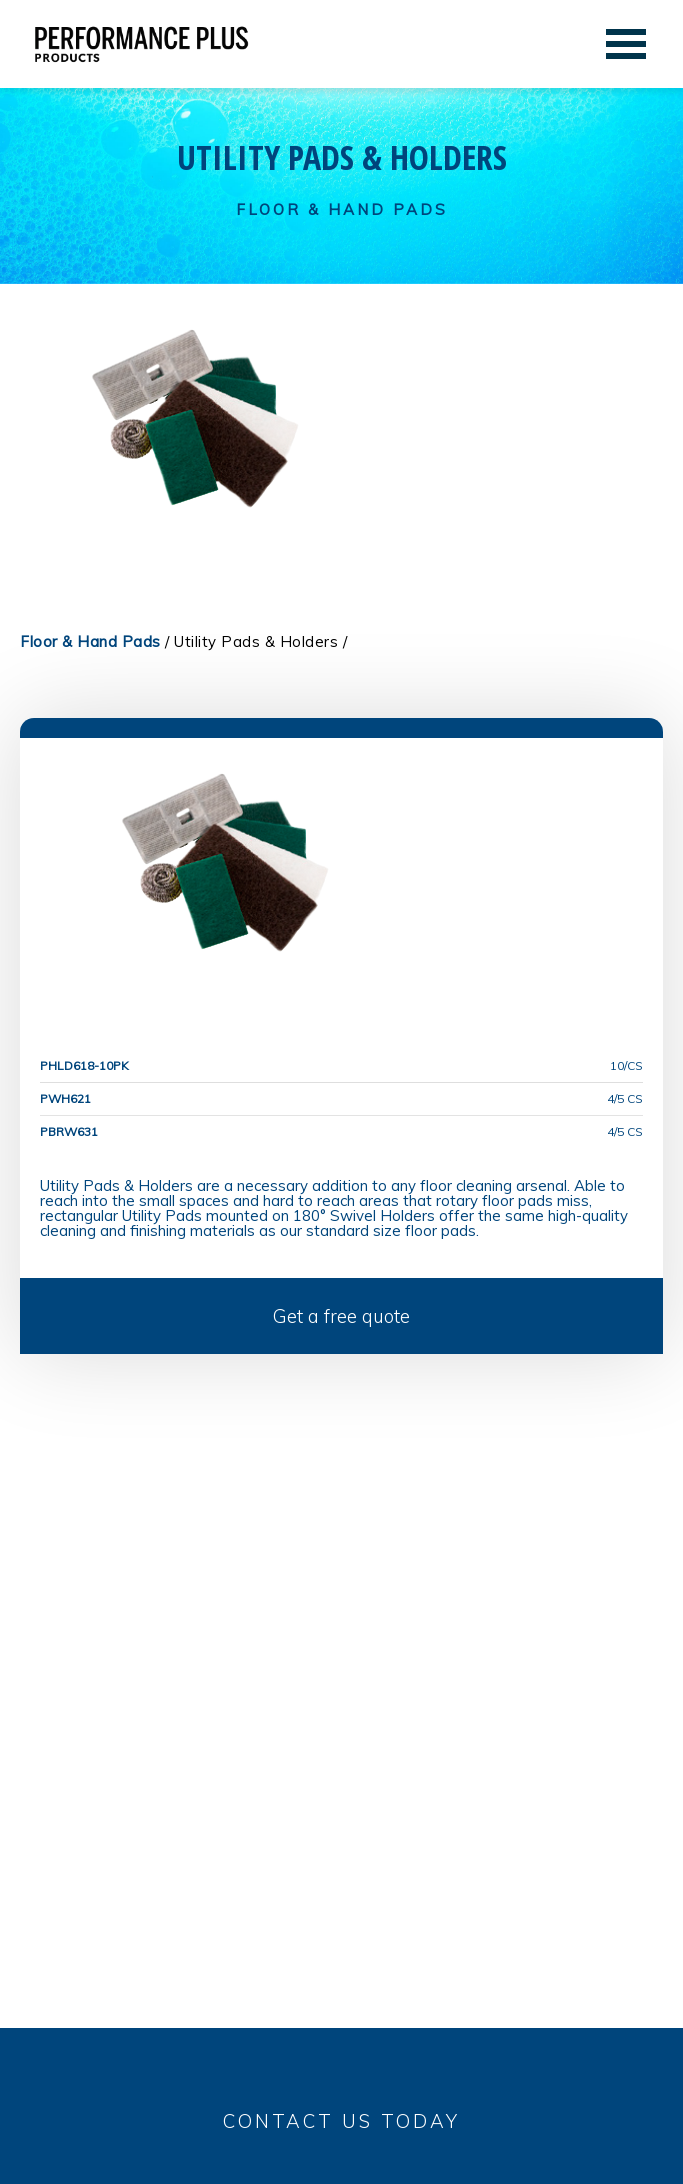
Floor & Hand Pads (90, 641)
